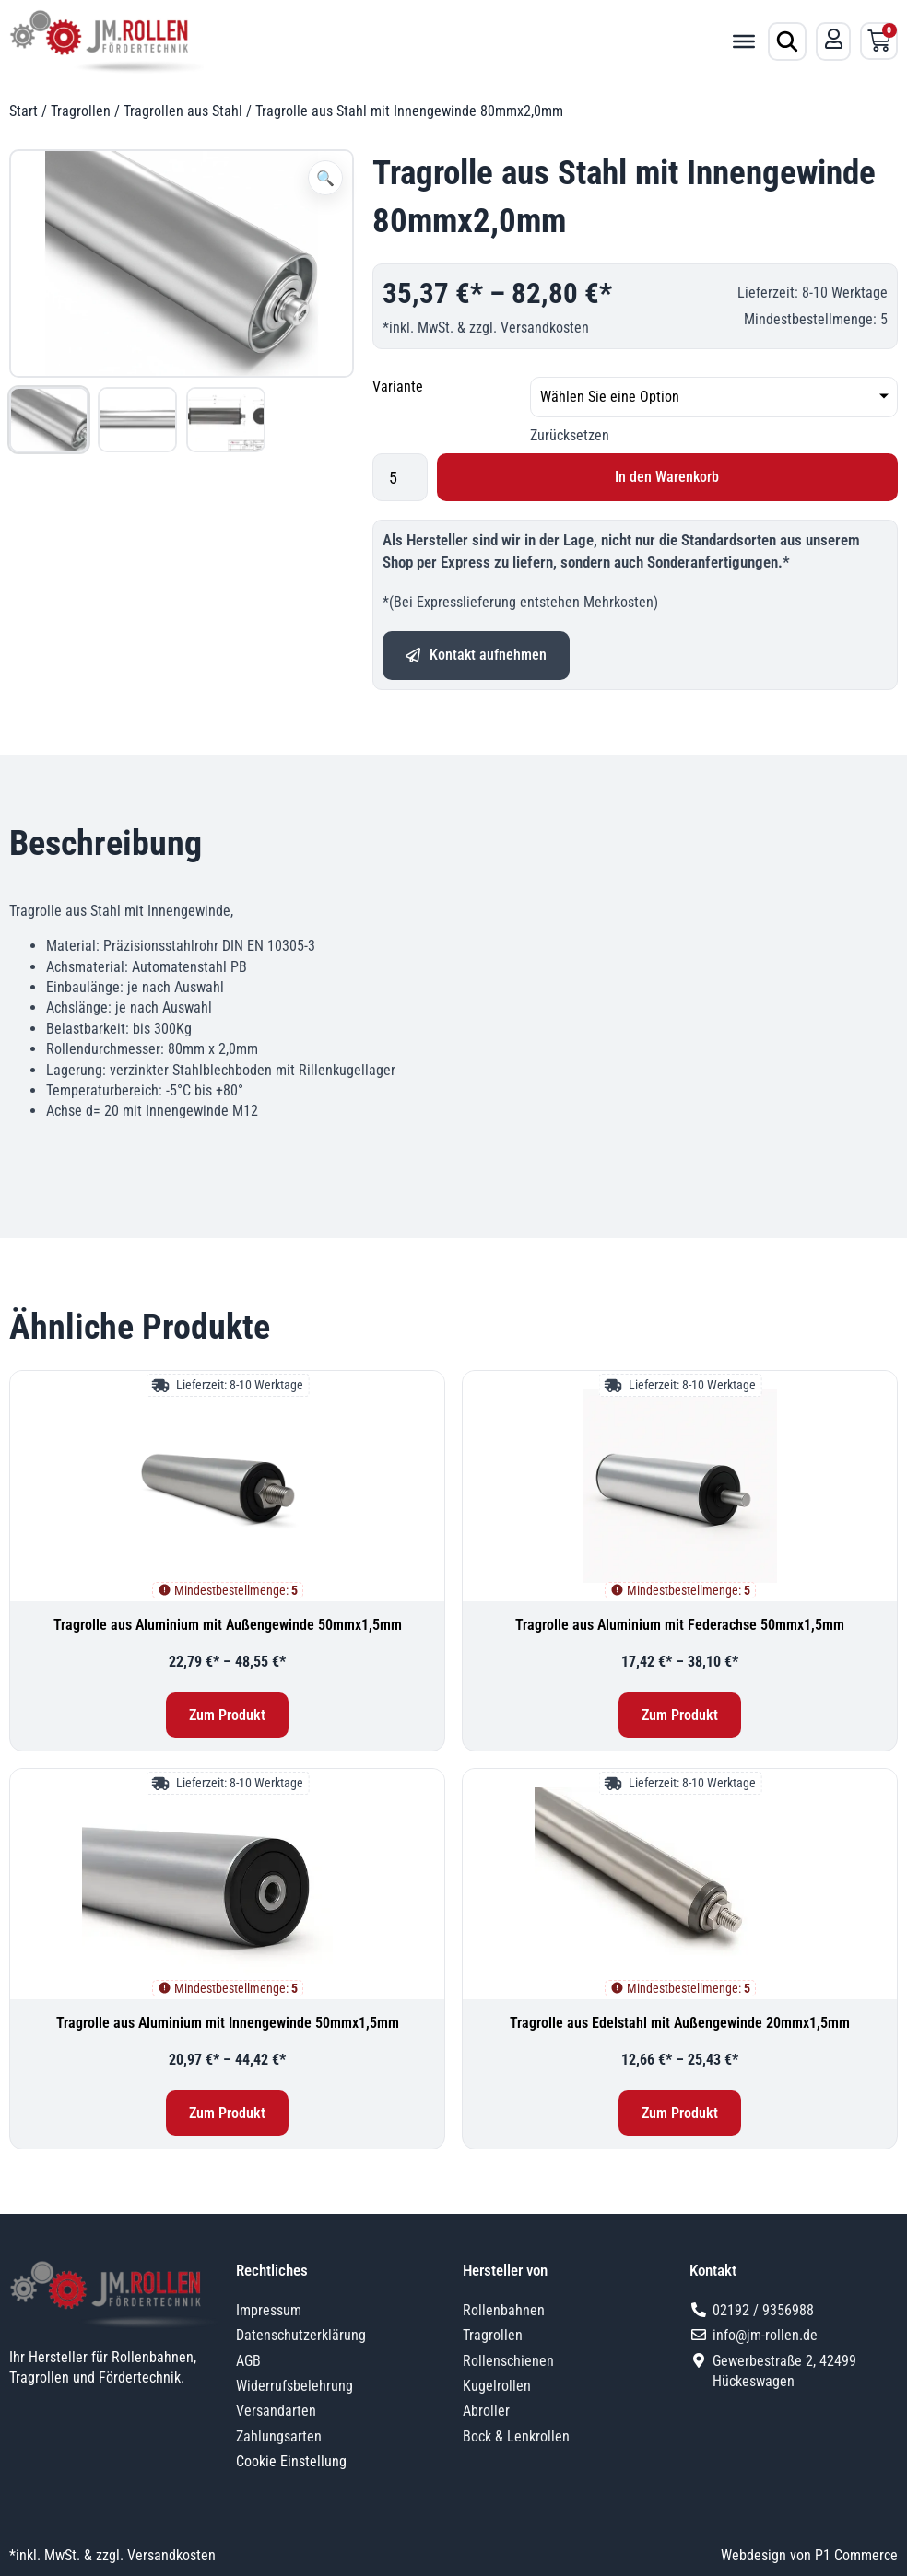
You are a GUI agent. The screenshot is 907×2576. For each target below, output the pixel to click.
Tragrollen (81, 111)
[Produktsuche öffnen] (787, 41)
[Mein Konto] (833, 39)
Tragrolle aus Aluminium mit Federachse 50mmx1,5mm (679, 1624)
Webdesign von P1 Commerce (809, 2555)
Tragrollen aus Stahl (183, 111)
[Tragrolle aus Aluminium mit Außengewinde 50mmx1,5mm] (227, 1486)
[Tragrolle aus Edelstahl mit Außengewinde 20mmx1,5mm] (680, 1884)
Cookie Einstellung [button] (291, 2461)
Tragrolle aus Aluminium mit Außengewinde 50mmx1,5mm (227, 1624)
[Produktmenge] (400, 477)
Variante (397, 386)
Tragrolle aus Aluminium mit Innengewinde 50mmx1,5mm (227, 2023)
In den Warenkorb (667, 477)
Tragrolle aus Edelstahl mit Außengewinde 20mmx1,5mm (680, 2023)
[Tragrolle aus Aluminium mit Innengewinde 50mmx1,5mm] (227, 1884)
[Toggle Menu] (744, 41)
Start (23, 111)
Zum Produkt (227, 1715)
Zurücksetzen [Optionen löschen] (569, 435)
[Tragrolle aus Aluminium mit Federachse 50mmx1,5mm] (680, 1486)
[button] (325, 177)
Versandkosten (545, 327)
